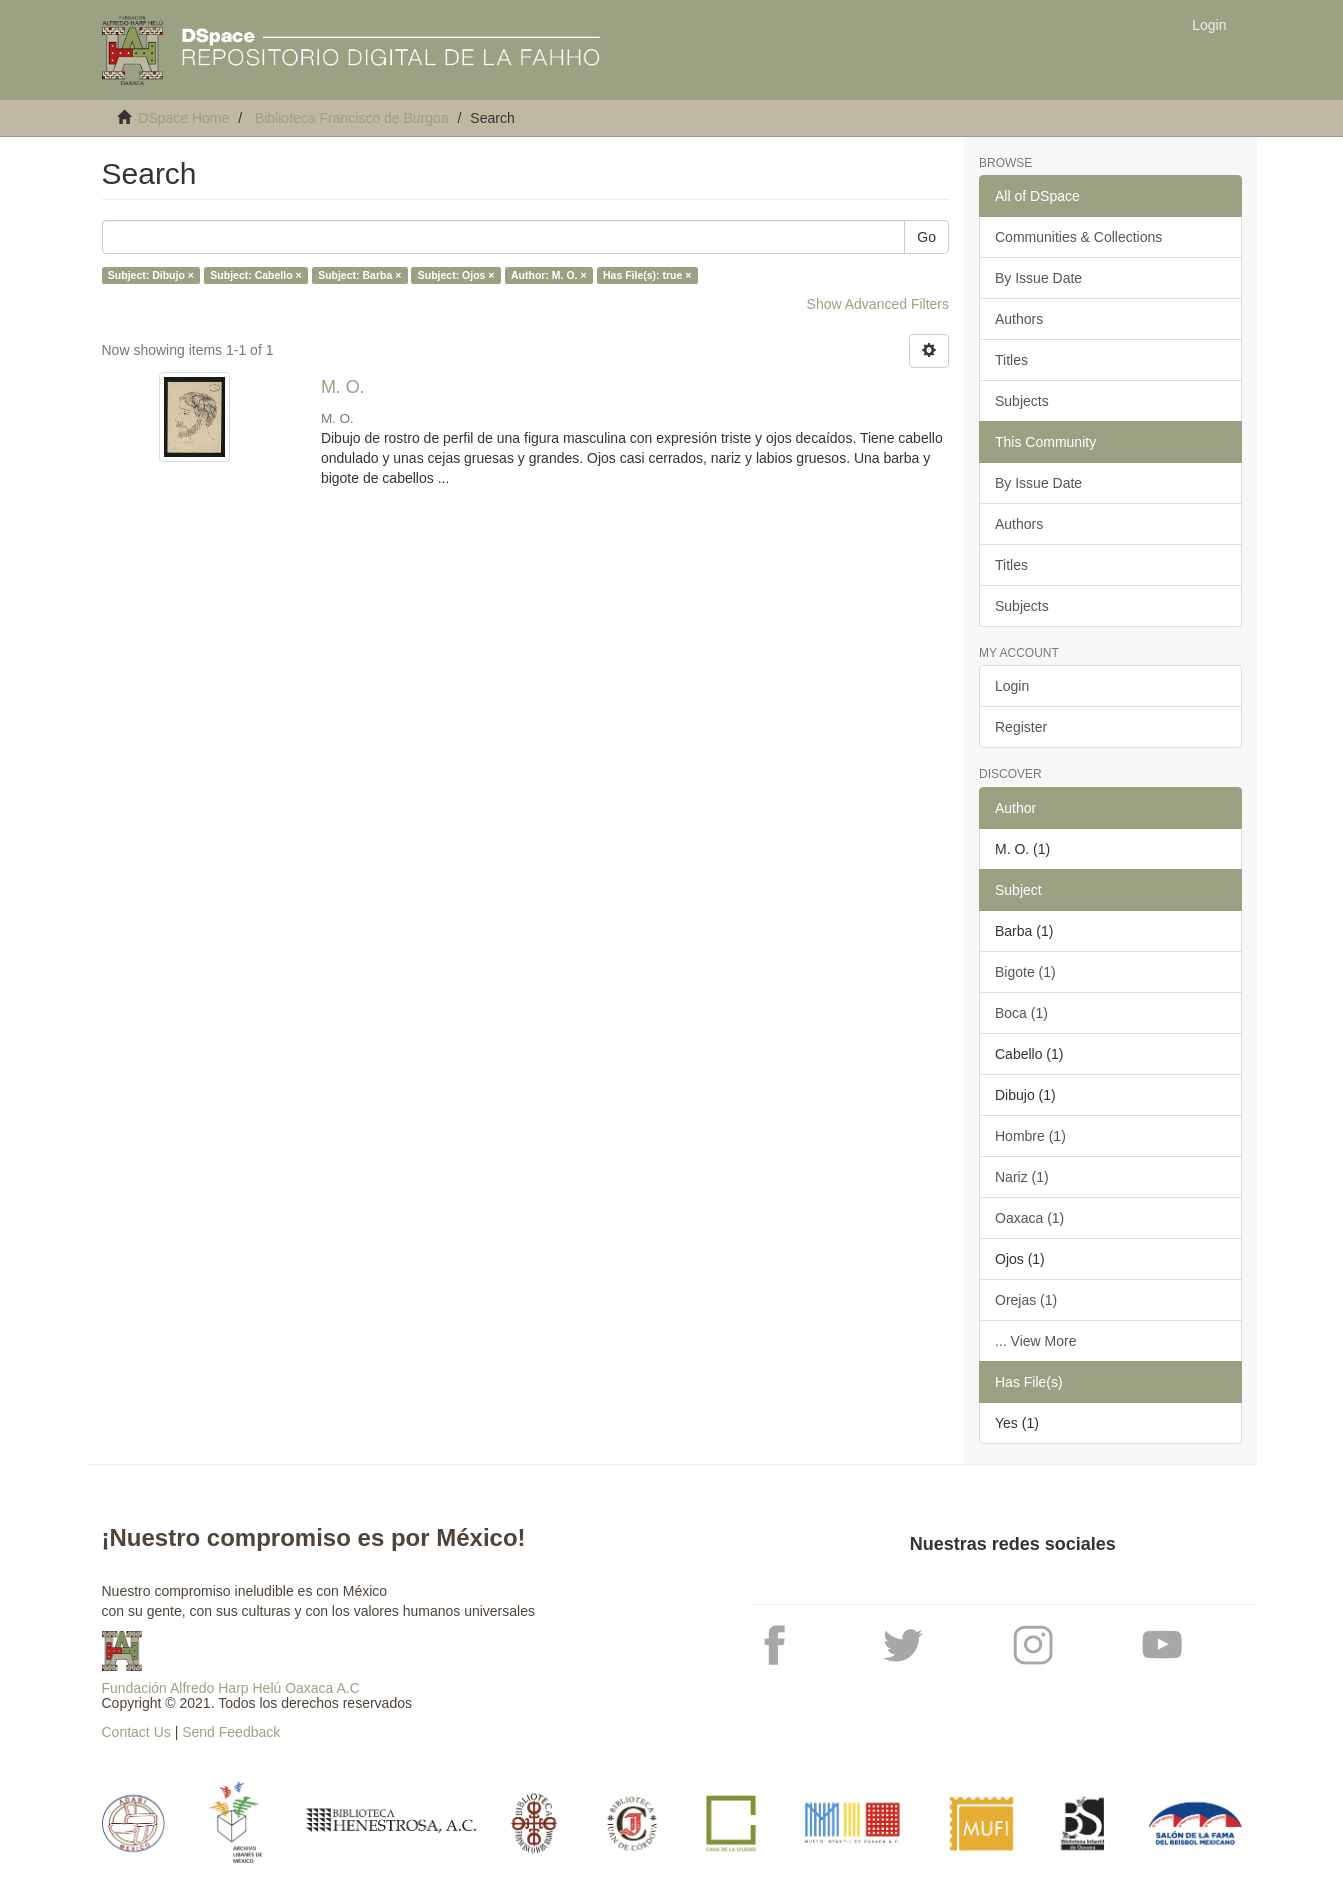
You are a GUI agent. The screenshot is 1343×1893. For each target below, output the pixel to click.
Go (926, 237)
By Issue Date (1038, 278)
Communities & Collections (1078, 237)
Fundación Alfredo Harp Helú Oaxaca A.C (231, 1688)
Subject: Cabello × (255, 275)
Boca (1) (1021, 1013)
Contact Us (136, 1732)
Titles (1011, 360)
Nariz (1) (1022, 1177)
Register (1021, 727)
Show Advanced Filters (878, 304)
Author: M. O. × (549, 275)
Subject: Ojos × (456, 275)
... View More (1035, 1341)
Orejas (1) (1026, 1300)
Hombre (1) (1030, 1136)
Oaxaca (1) (1029, 1218)
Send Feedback (231, 1732)
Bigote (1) (1025, 972)
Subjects (1022, 401)
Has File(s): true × (647, 275)
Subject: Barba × (359, 275)
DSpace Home (183, 118)
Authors (1019, 319)
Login (1012, 686)
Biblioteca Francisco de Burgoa (352, 118)
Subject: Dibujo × (151, 275)
